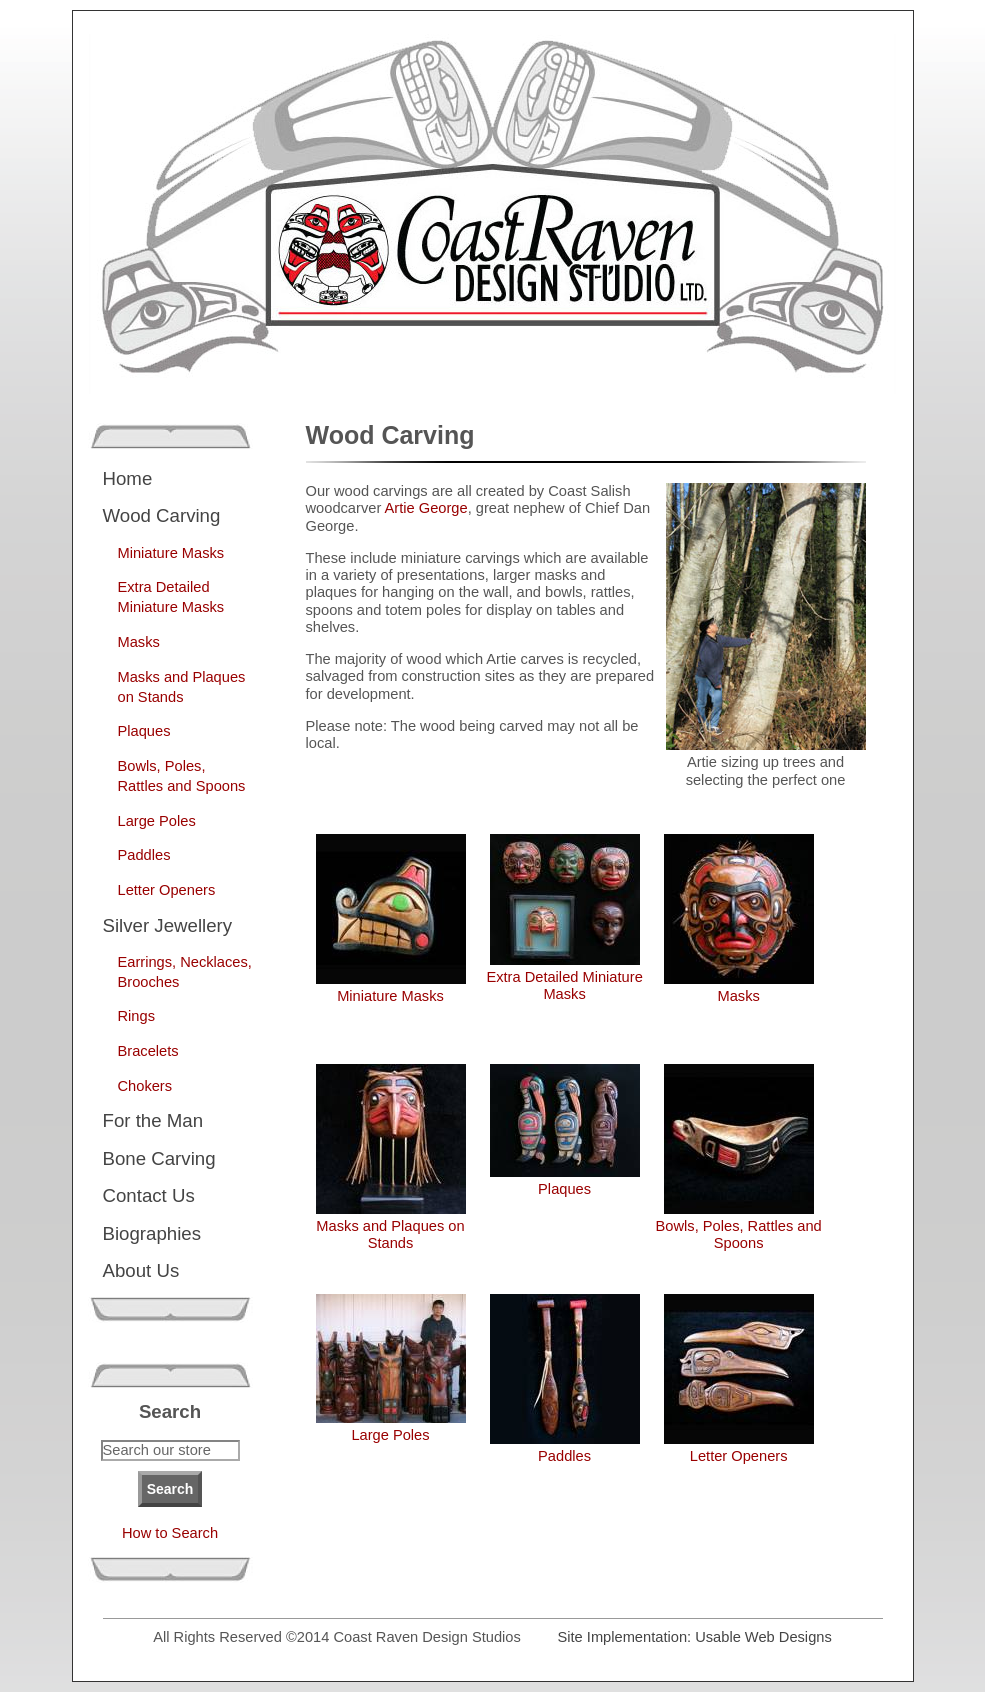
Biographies (152, 1233)
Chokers (145, 1086)
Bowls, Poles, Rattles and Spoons (182, 776)
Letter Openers (167, 890)
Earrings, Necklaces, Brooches (185, 972)
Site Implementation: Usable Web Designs (695, 1637)
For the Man (153, 1120)
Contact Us (149, 1195)
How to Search (170, 1533)
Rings (136, 1016)
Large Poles (157, 821)
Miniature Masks (171, 553)
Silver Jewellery (168, 925)
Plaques (144, 731)
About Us (141, 1270)
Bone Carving (159, 1158)
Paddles (144, 855)
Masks (139, 642)
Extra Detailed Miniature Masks (171, 597)
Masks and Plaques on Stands (182, 687)
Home (128, 478)
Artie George (426, 508)
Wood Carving (162, 515)
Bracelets (148, 1051)
